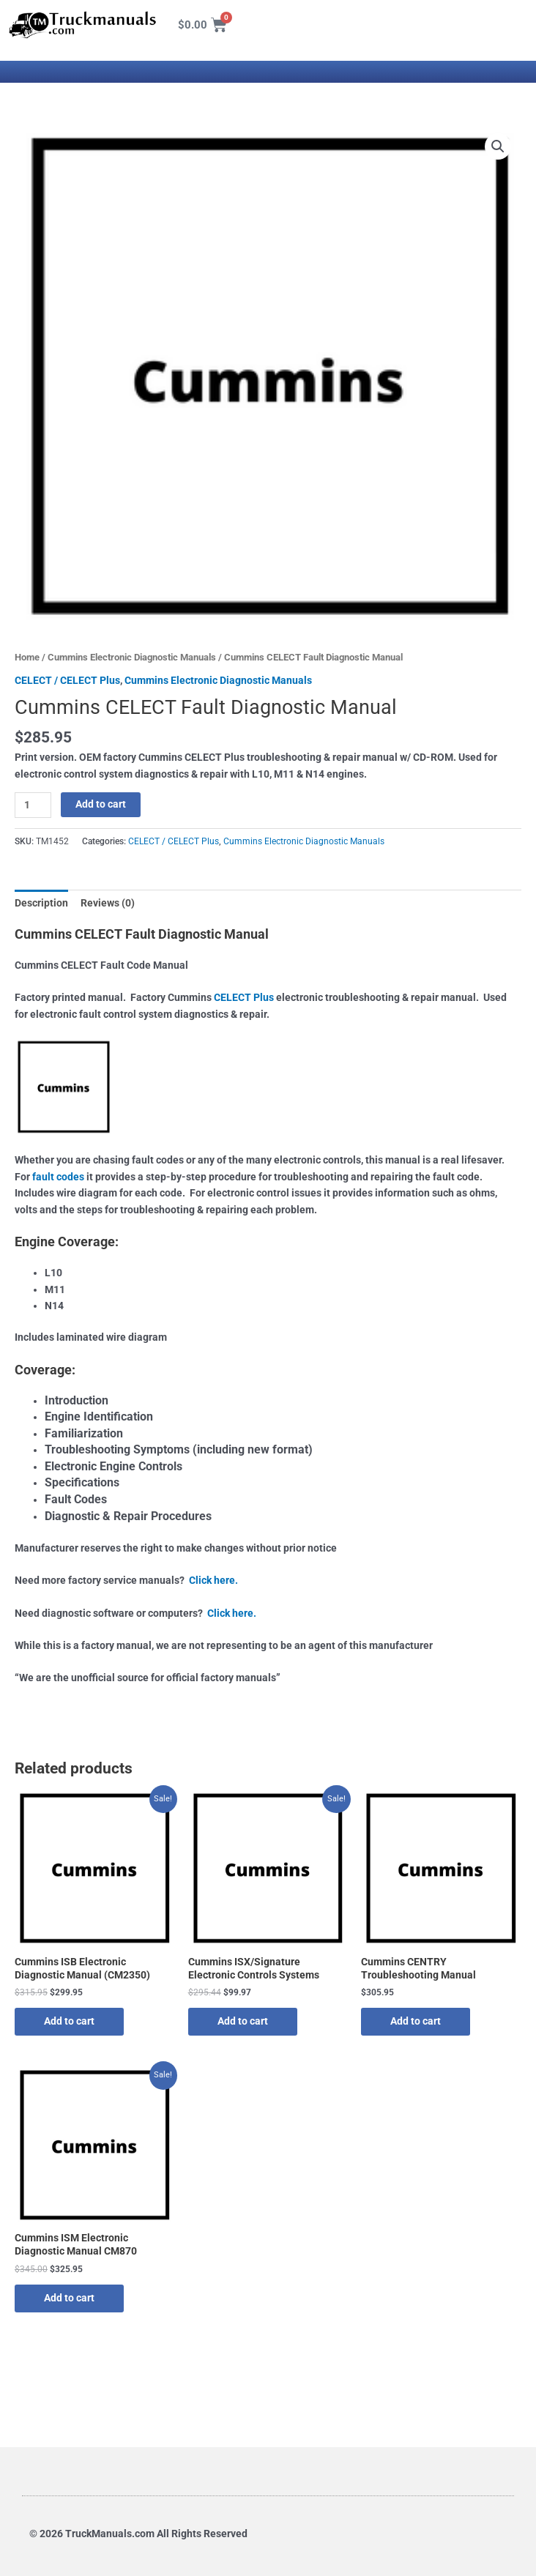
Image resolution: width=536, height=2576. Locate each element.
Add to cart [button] (69, 2021)
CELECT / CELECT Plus (67, 680)
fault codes (58, 1177)
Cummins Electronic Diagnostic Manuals (132, 657)
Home (27, 657)
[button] (498, 146)
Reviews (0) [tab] (108, 903)
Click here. (213, 1580)
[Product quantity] (33, 805)
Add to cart (100, 804)
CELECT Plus (244, 997)
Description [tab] (41, 903)
